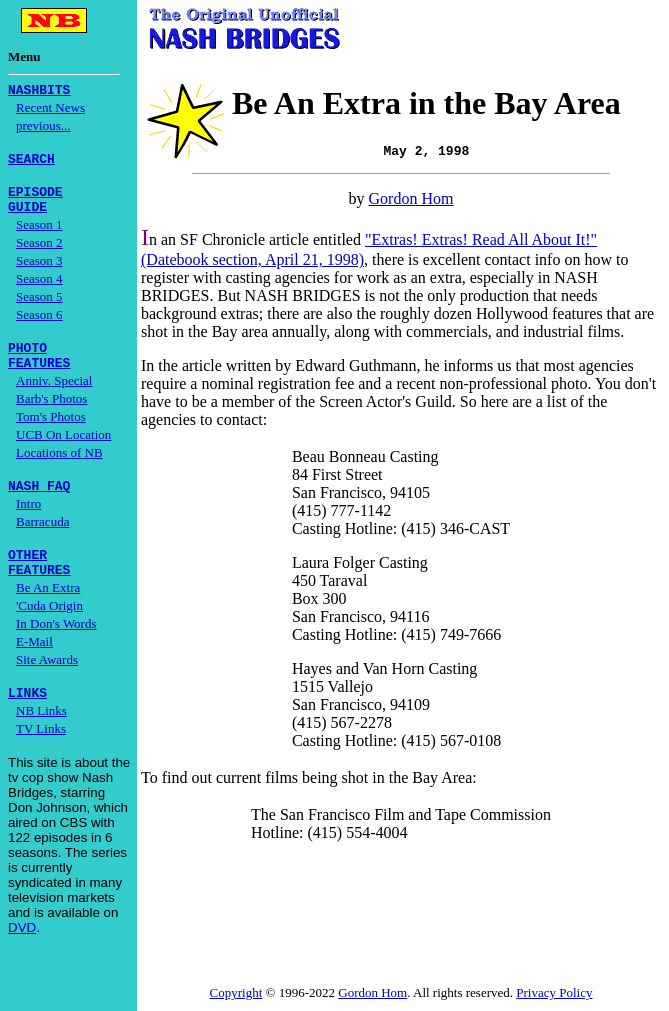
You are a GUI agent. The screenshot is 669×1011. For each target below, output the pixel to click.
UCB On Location (63, 452)
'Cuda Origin (49, 632)
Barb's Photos (51, 416)
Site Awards (47, 686)
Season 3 (39, 272)
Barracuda (42, 542)
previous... (43, 128)
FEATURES (39, 380)
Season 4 (39, 290)
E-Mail (34, 668)
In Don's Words (56, 650)
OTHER (27, 578)
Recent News (50, 110)
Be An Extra (48, 614)
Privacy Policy (554, 994)
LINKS (27, 722)
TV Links (41, 758)
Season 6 (39, 326)
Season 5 (39, 308)
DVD (22, 957)
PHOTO (27, 362)
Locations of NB (59, 470)
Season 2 (39, 254)
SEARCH (31, 164)
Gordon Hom (411, 200)
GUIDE (27, 218)
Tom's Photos (51, 434)
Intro (28, 524)
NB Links (41, 740)
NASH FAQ (39, 506)
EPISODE (35, 200)
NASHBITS (39, 92)
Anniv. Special (54, 398)
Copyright (236, 994)
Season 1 (39, 236)
